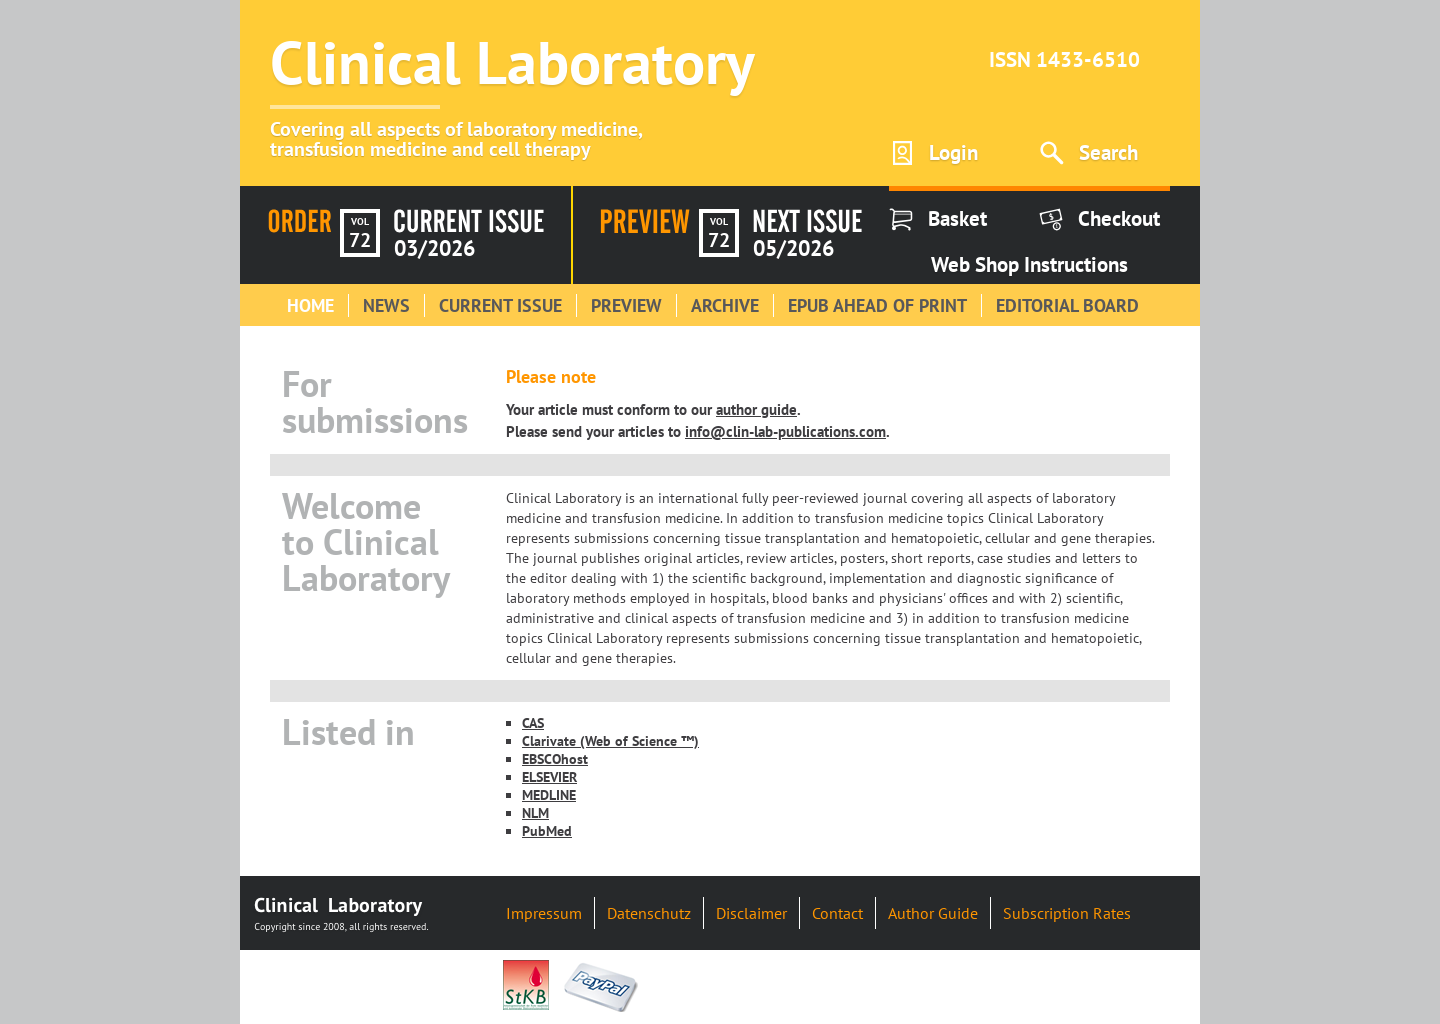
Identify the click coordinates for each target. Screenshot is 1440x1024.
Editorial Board (1067, 305)
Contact (837, 913)
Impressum (544, 913)
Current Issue (500, 305)
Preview (626, 305)
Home (310, 305)
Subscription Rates (1067, 913)
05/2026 (793, 248)
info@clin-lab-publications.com (785, 431)
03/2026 (434, 248)
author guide (756, 409)
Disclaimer (751, 913)
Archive (725, 305)
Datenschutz (649, 913)
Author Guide (933, 913)
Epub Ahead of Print (877, 305)
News (386, 305)
